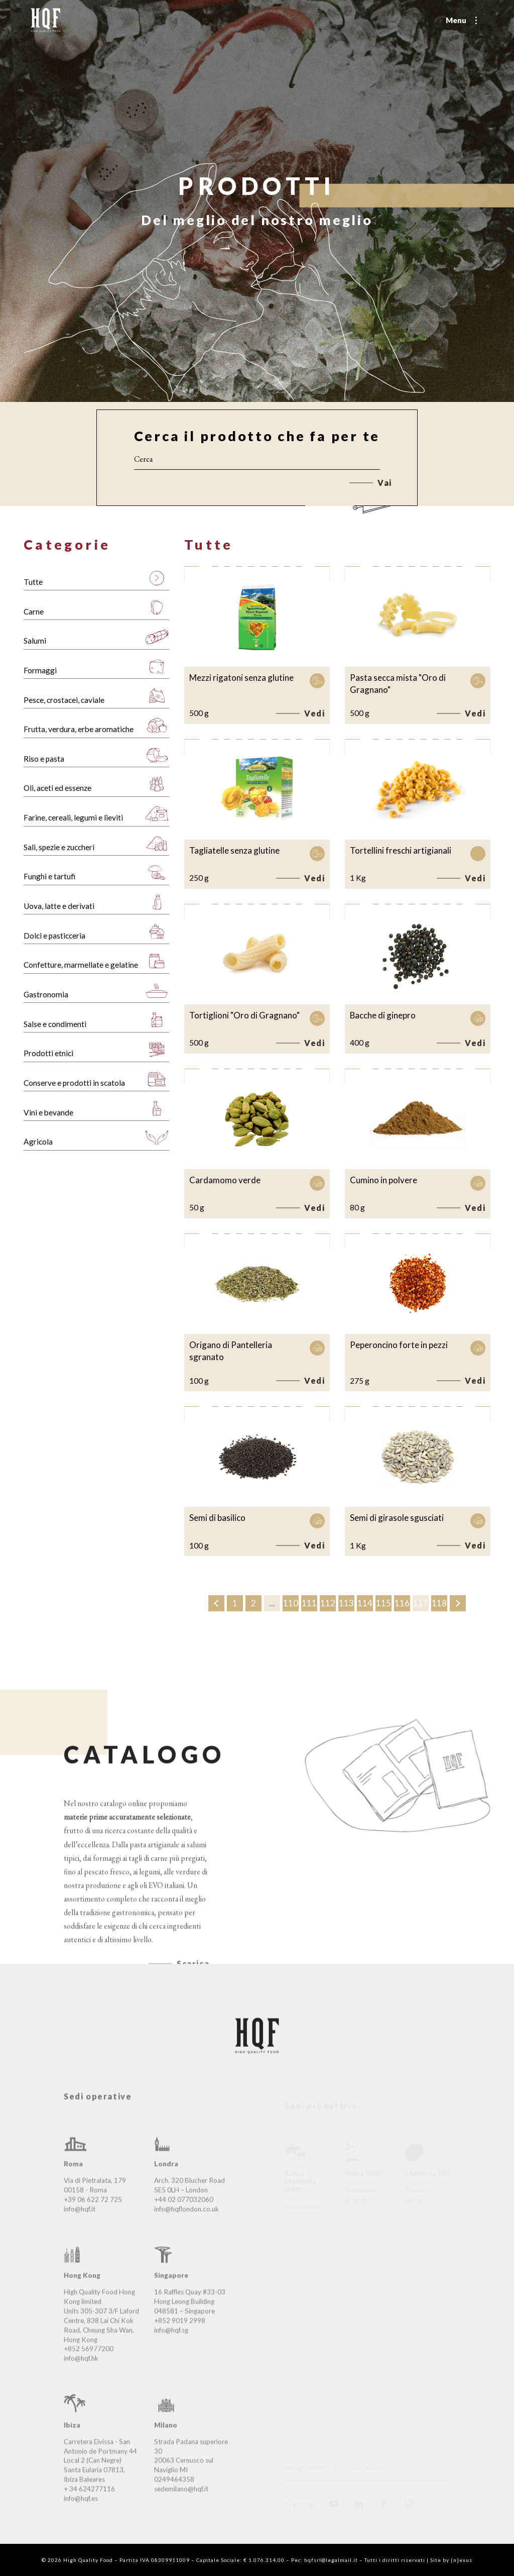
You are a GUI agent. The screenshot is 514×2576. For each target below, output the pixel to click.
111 (309, 1603)
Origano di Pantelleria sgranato (230, 1351)
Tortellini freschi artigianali (400, 850)
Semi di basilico (217, 1517)
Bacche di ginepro (383, 1015)
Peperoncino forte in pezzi (399, 1344)
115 (383, 1603)
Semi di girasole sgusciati (397, 1517)
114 (364, 1603)
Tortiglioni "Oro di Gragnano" (244, 1015)
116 (402, 1603)
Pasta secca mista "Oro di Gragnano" (398, 683)
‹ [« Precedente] (216, 1603)
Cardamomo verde (225, 1180)
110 (290, 1603)
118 (439, 1603)
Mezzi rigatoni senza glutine (241, 677)
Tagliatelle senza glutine (234, 850)
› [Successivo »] (458, 1603)
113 (346, 1603)
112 (327, 1603)
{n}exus (461, 2560)
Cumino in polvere (383, 1180)
